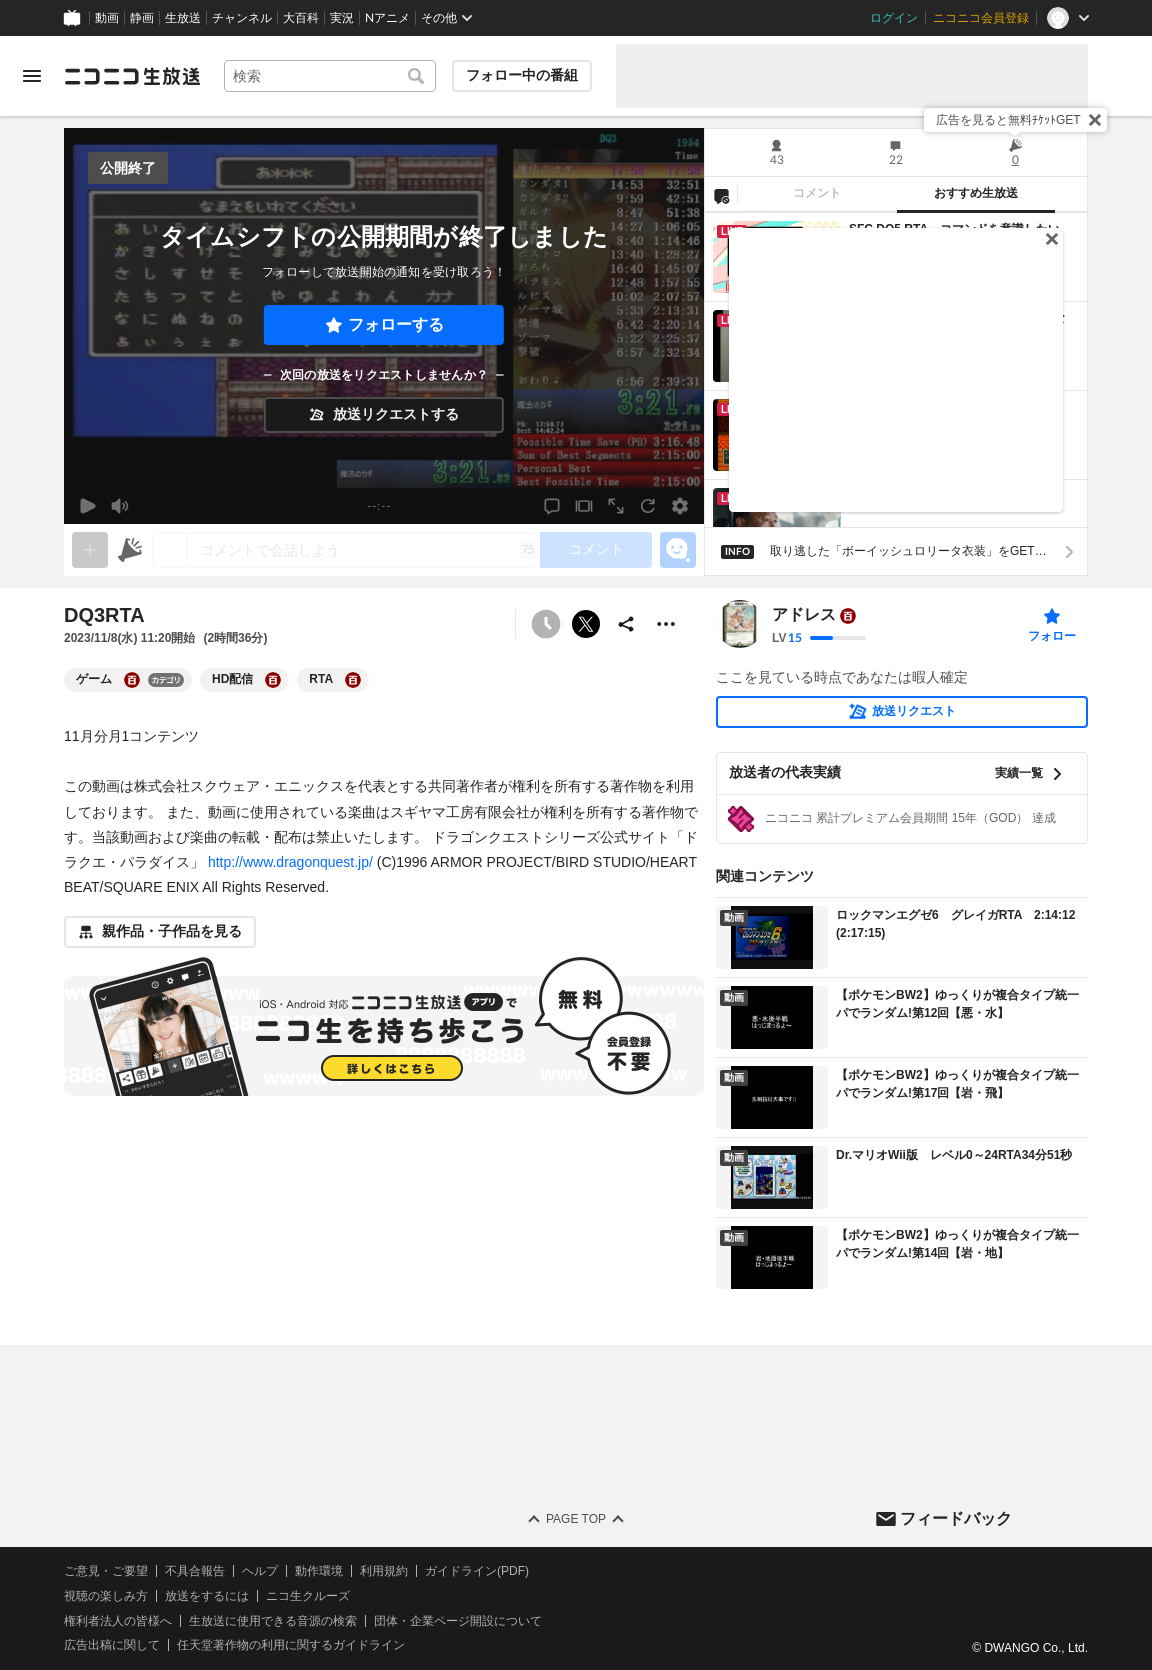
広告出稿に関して (112, 1645)
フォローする (396, 324)
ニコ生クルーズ (308, 1596)
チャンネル (242, 18)
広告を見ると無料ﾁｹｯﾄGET (1008, 120)
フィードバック (956, 1518)
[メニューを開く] (32, 76)
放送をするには (207, 1596)
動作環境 (319, 1571)
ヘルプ (260, 1571)
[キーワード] (330, 76)
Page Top (576, 1519)
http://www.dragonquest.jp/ (290, 862)
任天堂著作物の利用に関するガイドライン (291, 1645)
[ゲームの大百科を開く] (132, 680)
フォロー (1052, 636)
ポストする (586, 624)
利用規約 (384, 1571)
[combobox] (330, 76)
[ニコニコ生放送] (132, 76)
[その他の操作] (666, 624)
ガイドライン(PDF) (477, 1571)
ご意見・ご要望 (106, 1571)
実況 (342, 18)
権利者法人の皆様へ (118, 1621)
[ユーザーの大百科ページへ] (848, 616)
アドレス (804, 615)
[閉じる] (1095, 120)
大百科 (301, 18)
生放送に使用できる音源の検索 (273, 1621)
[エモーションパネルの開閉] (678, 550)
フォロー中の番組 (522, 75)
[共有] (626, 624)
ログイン (894, 18)
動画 (107, 18)
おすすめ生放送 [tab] (976, 193)
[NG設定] (721, 195)
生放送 (183, 18)
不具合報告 (195, 1571)
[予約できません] (546, 624)
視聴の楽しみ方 (106, 1596)
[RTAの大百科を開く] (353, 680)
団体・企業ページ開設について (458, 1621)
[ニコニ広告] (130, 550)
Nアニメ (387, 18)
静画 (142, 18)
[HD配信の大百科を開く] (273, 680)
